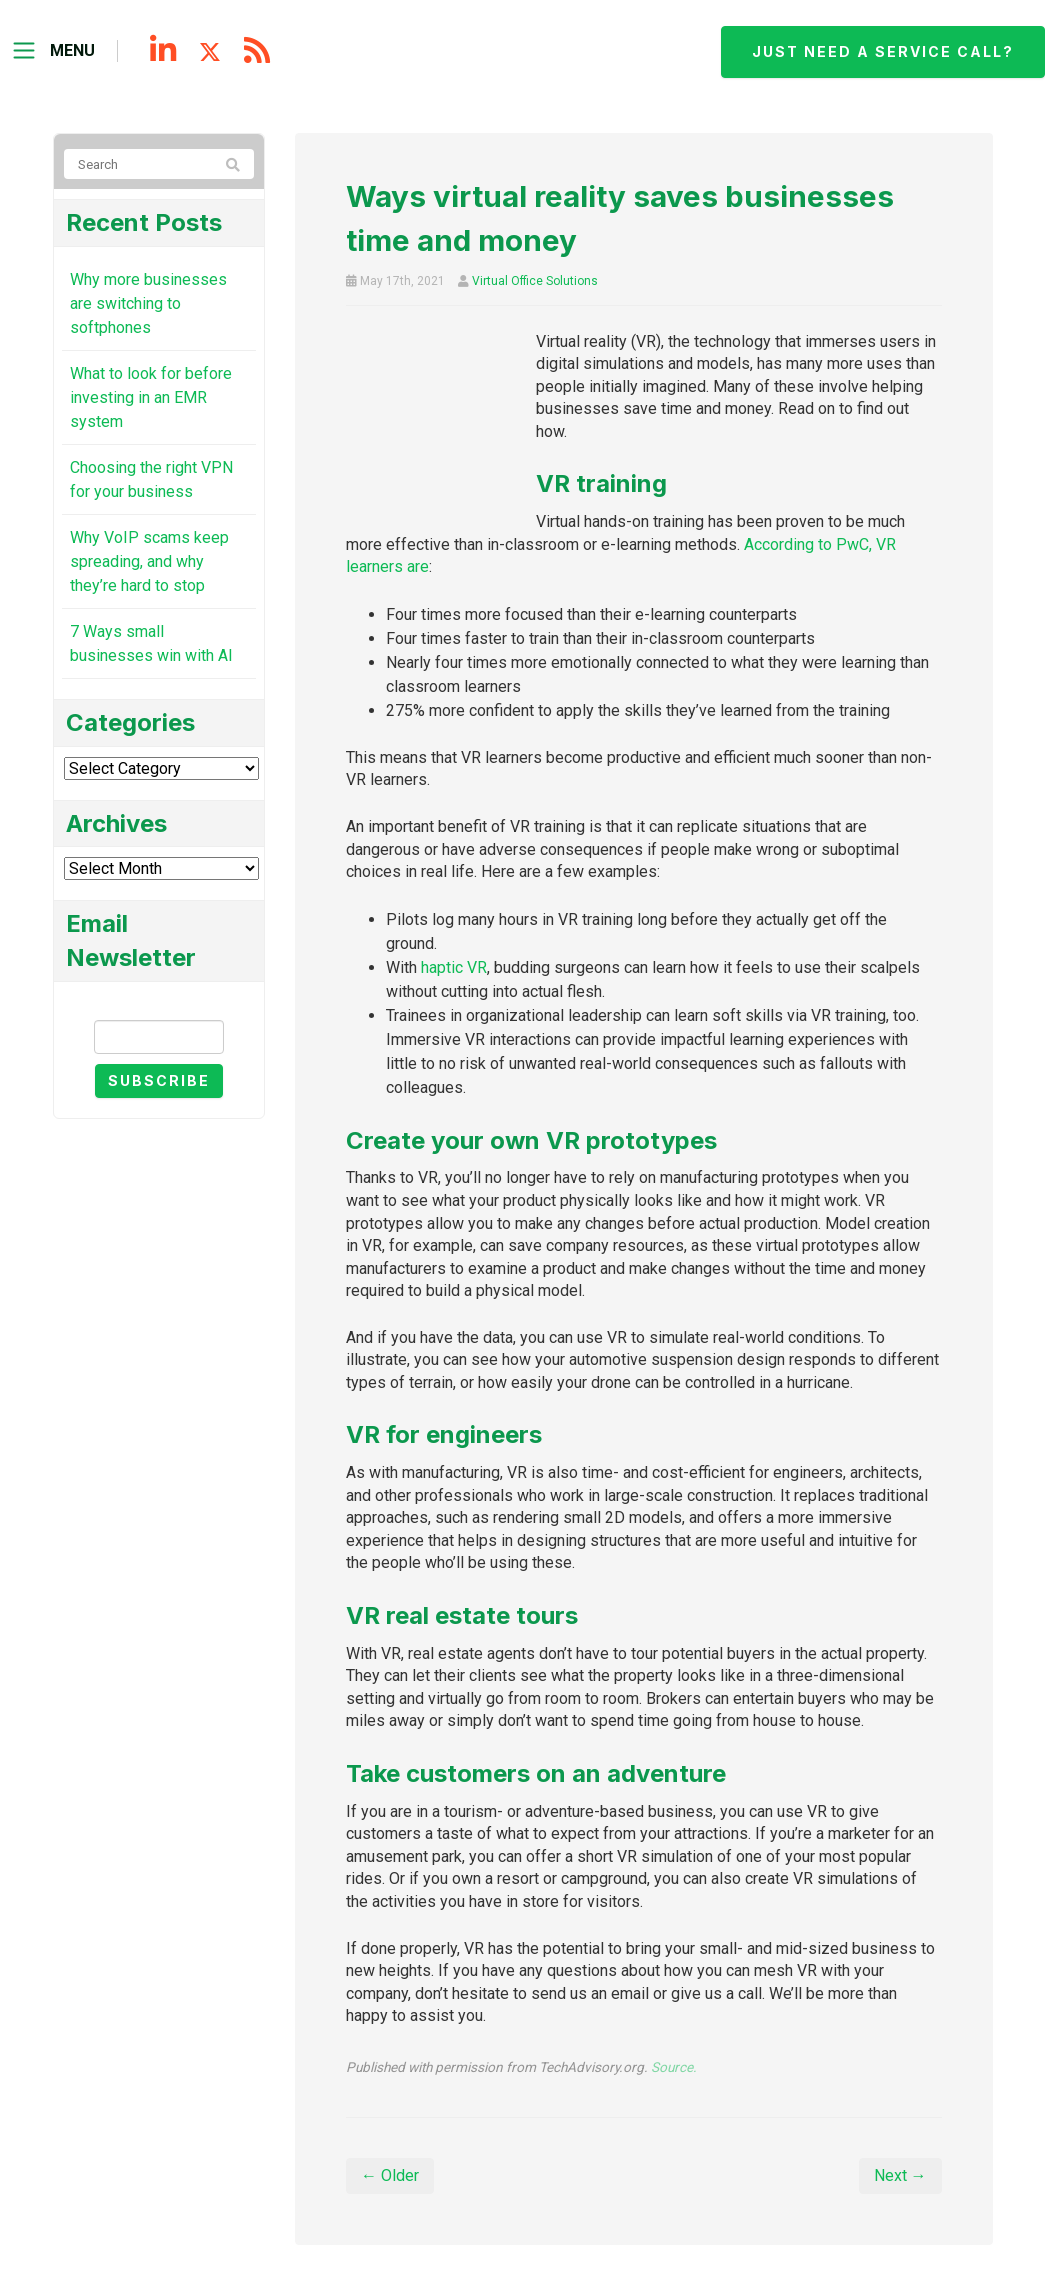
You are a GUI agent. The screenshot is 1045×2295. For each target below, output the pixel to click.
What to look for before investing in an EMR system (151, 397)
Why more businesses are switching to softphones (148, 303)
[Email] (159, 1037)
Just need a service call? (883, 51)
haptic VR (454, 967)
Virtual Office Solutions (535, 281)
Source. (674, 2067)
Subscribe (159, 1080)
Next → (900, 2175)
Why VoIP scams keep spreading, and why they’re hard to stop (149, 561)
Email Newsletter (159, 1002)
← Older (390, 2175)
